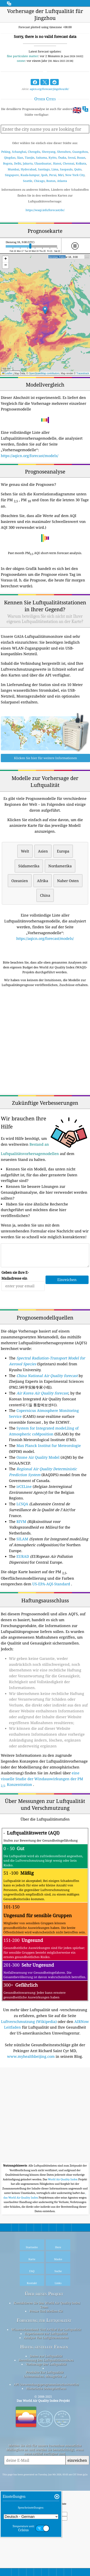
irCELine (24, 1486)
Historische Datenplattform (46, 2388)
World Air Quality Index (63, 2179)
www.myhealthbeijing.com (31, 2056)
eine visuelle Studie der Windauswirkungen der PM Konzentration (42, 1778)
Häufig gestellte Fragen (44, 2347)
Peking (5, 152)
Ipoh (44, 175)
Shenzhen (64, 152)
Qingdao (9, 157)
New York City (75, 175)
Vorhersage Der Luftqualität (46, 2364)
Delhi (17, 163)
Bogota (7, 163)
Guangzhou (80, 152)
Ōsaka (62, 157)
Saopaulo (66, 169)
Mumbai (13, 169)
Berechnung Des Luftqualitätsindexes (46, 2360)
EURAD (22, 1556)
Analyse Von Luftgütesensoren (46, 2338)
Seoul (71, 157)
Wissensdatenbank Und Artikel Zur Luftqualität (46, 2329)
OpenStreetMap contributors (44, 373)
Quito (77, 169)
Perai (52, 175)
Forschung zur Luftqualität (44, 2320)
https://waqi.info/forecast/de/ (45, 210)
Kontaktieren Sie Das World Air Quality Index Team (47, 2305)
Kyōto (52, 157)
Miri (61, 175)
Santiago (44, 169)
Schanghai (19, 152)
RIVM (21, 1521)
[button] (45, 310)
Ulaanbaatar (42, 163)
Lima (54, 169)
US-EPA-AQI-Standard (51, 1583)
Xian (20, 157)
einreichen (77, 2460)
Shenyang (48, 152)
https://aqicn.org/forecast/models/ (29, 455)
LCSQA (22, 1503)
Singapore (12, 175)
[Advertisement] (45, 1041)
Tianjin (29, 157)
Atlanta (62, 181)
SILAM (22, 1538)
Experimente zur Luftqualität (46, 2333)
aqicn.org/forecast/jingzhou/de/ (49, 89)
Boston (50, 181)
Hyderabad (28, 169)
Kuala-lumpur (30, 175)
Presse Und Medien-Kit (46, 2311)
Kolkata (81, 163)
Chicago (39, 181)
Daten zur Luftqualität (46, 2356)
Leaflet (7, 373)
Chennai (68, 163)
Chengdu (34, 152)
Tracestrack (82, 373)
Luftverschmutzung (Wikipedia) (29, 2021)
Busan (81, 157)
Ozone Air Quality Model (38, 1457)
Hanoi (57, 163)
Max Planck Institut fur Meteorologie (48, 1445)
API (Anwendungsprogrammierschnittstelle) (46, 2384)
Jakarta (28, 163)
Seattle (27, 181)
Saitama (41, 157)
